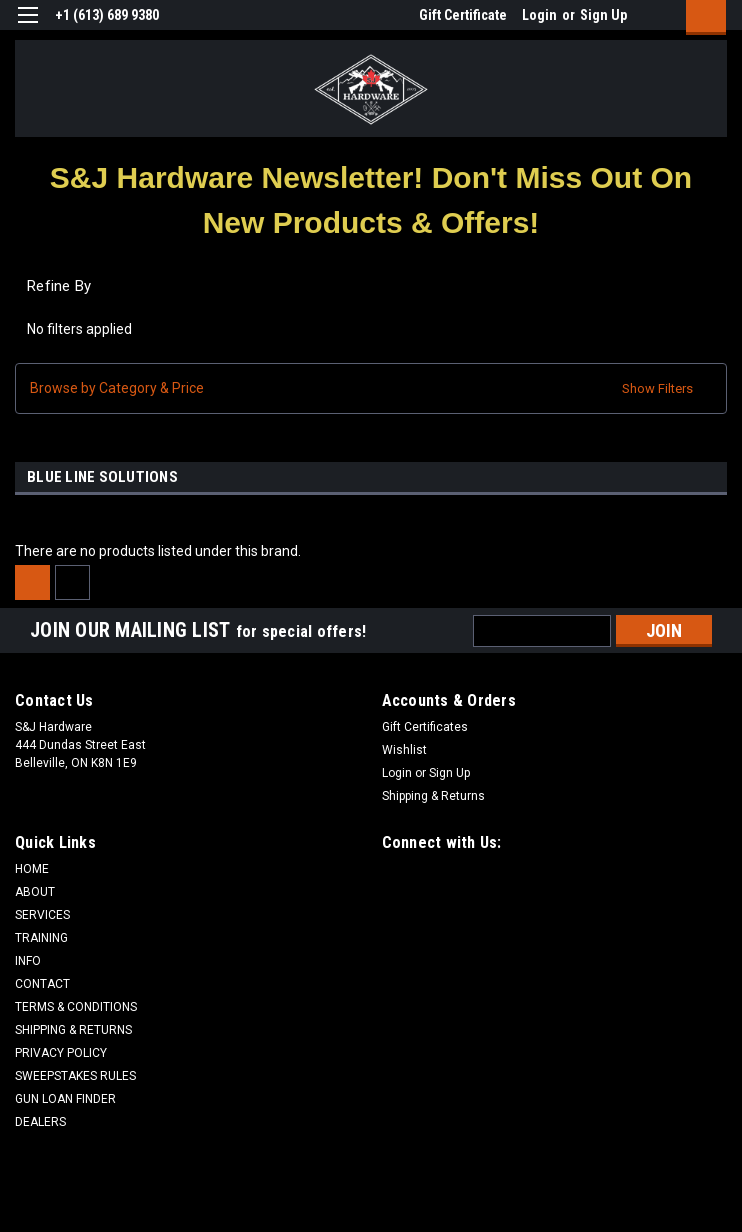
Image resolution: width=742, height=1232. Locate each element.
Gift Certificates (425, 727)
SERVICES (42, 915)
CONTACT (42, 984)
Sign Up (603, 15)
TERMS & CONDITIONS (76, 1007)
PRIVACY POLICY (61, 1053)
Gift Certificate (463, 15)
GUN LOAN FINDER (65, 1099)
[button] (371, 200)
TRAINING (41, 938)
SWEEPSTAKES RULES (75, 1076)
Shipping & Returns (433, 796)
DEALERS (40, 1122)
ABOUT (35, 892)
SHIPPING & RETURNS (73, 1030)
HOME (32, 869)
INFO (28, 961)
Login (539, 15)
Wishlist (404, 750)
